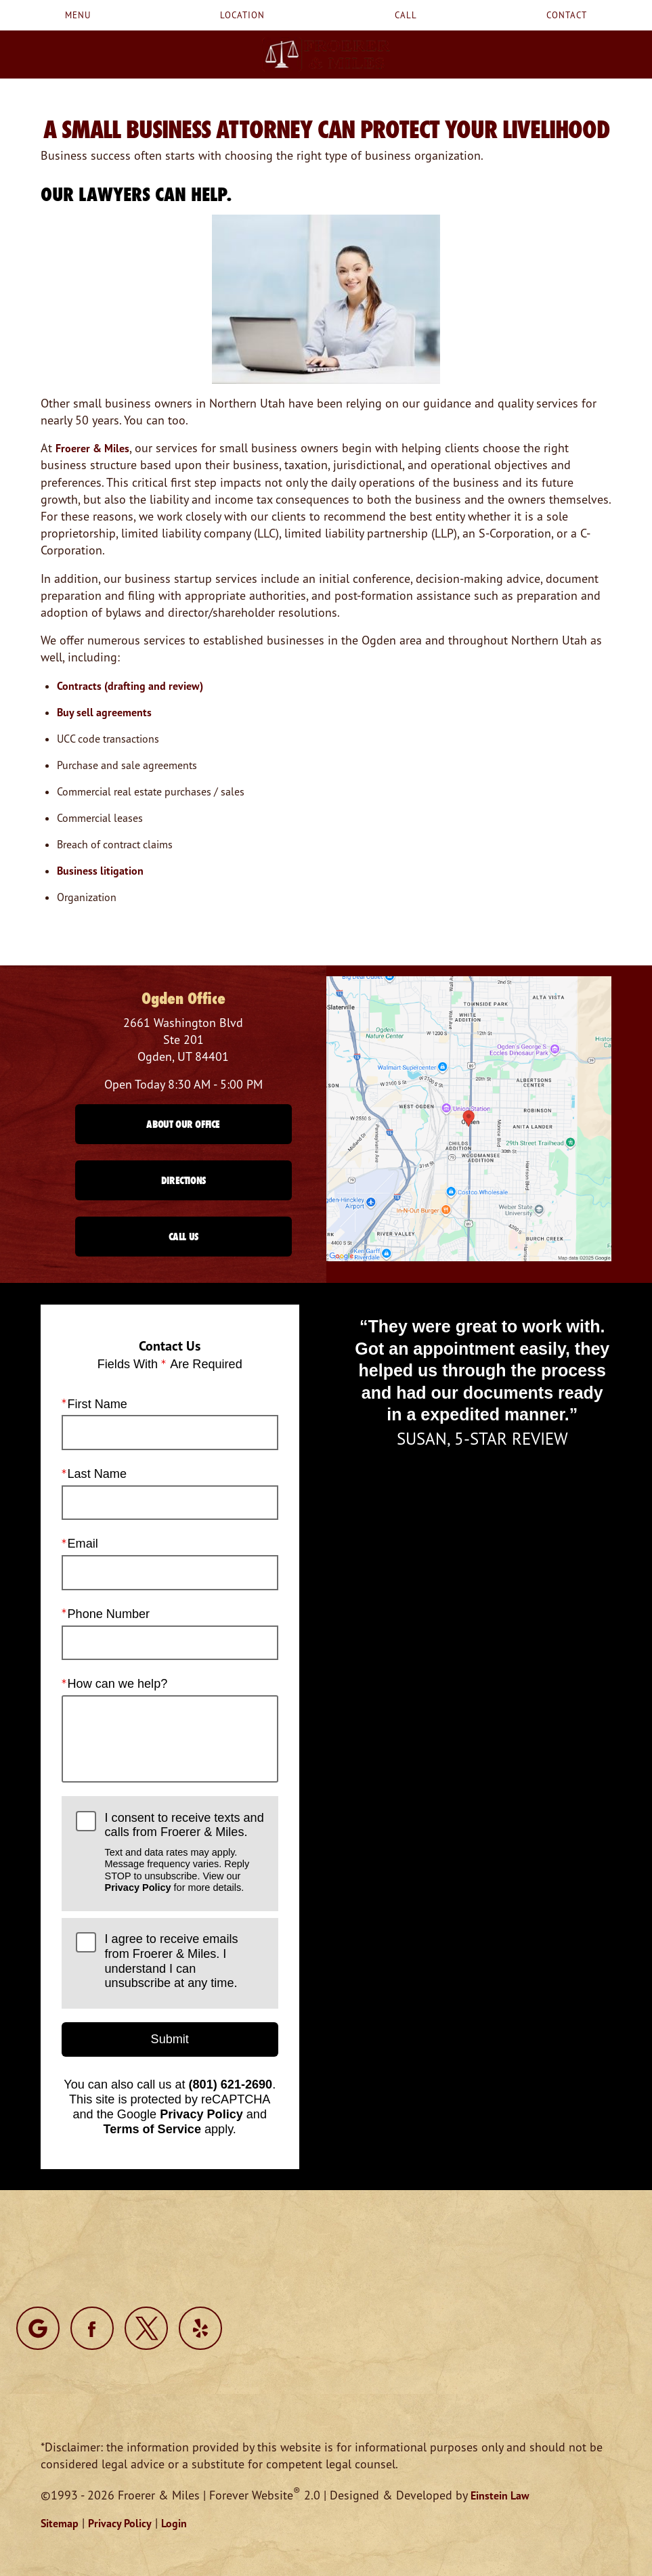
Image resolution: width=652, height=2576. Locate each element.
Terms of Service (152, 2129)
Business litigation (100, 870)
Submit (170, 2039)
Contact (566, 14)
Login (174, 2523)
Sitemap (60, 2523)
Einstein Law (500, 2495)
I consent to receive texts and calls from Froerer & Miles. (184, 1852)
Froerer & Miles (92, 448)
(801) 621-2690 (231, 2085)
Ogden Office (183, 998)
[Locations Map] (469, 1117)
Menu (78, 14)
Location (242, 14)
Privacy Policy (138, 1887)
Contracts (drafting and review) (130, 686)
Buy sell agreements (104, 712)
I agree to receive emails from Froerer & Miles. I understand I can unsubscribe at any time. (171, 1961)
